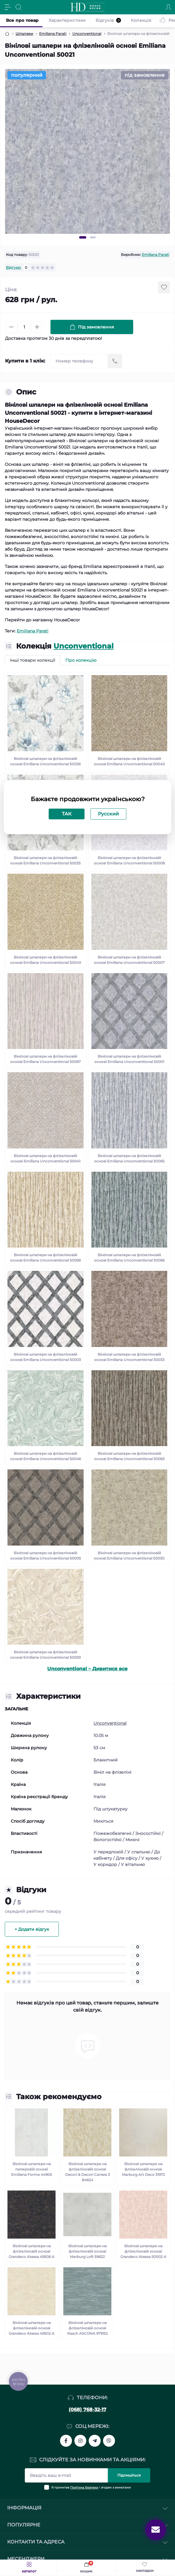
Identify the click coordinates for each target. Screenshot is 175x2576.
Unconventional (83, 646)
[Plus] (37, 327)
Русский (108, 814)
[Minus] (11, 327)
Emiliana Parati (155, 254)
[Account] (168, 7)
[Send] (115, 361)
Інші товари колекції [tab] (32, 660)
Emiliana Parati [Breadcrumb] (52, 33)
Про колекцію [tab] (80, 660)
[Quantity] (24, 327)
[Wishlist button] (164, 287)
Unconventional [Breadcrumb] (86, 33)
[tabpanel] (87, 151)
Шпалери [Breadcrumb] (24, 33)
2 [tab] (93, 237)
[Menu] (8, 7)
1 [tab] (82, 237)
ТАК (66, 814)
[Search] (19, 7)
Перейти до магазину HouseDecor (42, 620)
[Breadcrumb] (7, 33)
